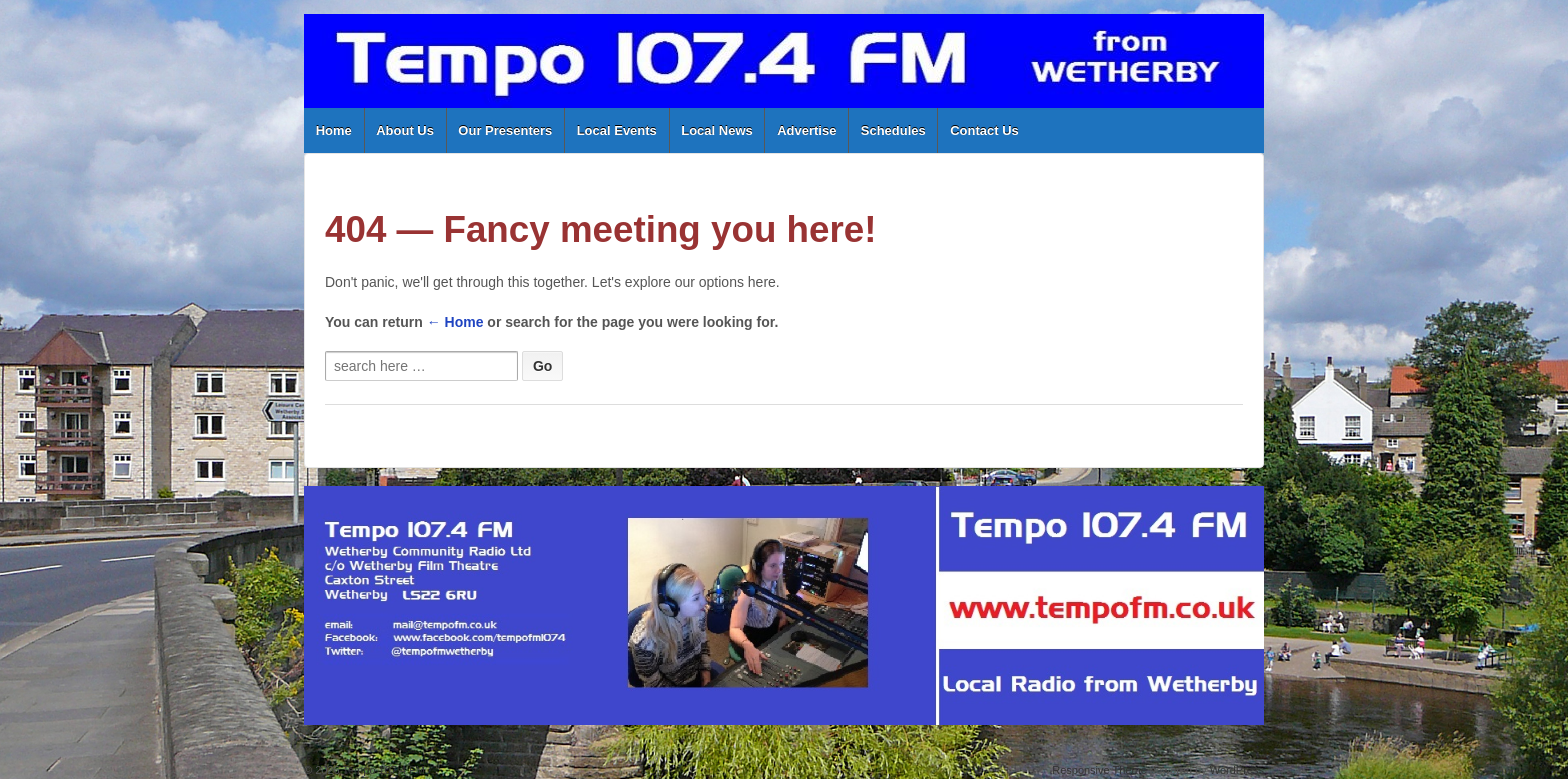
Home (334, 130)
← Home (455, 322)
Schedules (893, 130)
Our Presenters (505, 130)
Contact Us (984, 130)
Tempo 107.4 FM (382, 770)
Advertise (806, 130)
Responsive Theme (1099, 770)
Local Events (617, 130)
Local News (717, 130)
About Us (405, 130)
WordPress (1237, 770)
